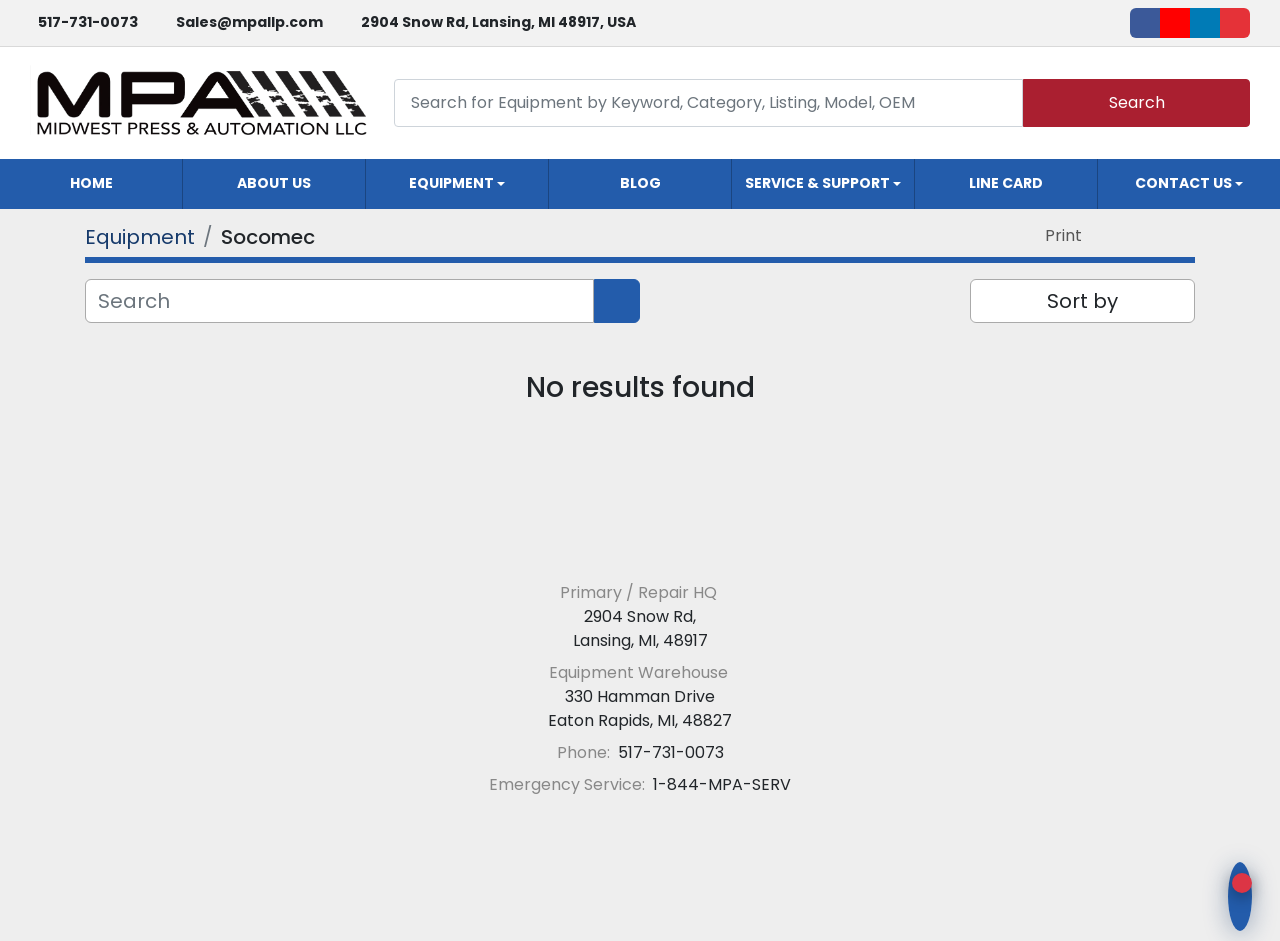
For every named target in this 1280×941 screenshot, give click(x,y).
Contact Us (1183, 183)
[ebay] (1235, 23)
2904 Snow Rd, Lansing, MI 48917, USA (498, 22)
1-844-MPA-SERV (720, 784)
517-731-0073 (88, 22)
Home (91, 183)
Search (1137, 102)
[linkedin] (1205, 23)
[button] (457, 184)
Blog (640, 183)
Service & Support (817, 183)
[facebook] (1145, 23)
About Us (274, 183)
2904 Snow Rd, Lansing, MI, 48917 (640, 628)
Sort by (1082, 301)
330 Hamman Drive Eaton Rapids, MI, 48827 (640, 708)
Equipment (451, 183)
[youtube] (1175, 23)
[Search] (708, 102)
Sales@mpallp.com (249, 22)
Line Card (1006, 183)
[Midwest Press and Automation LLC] (640, 544)
